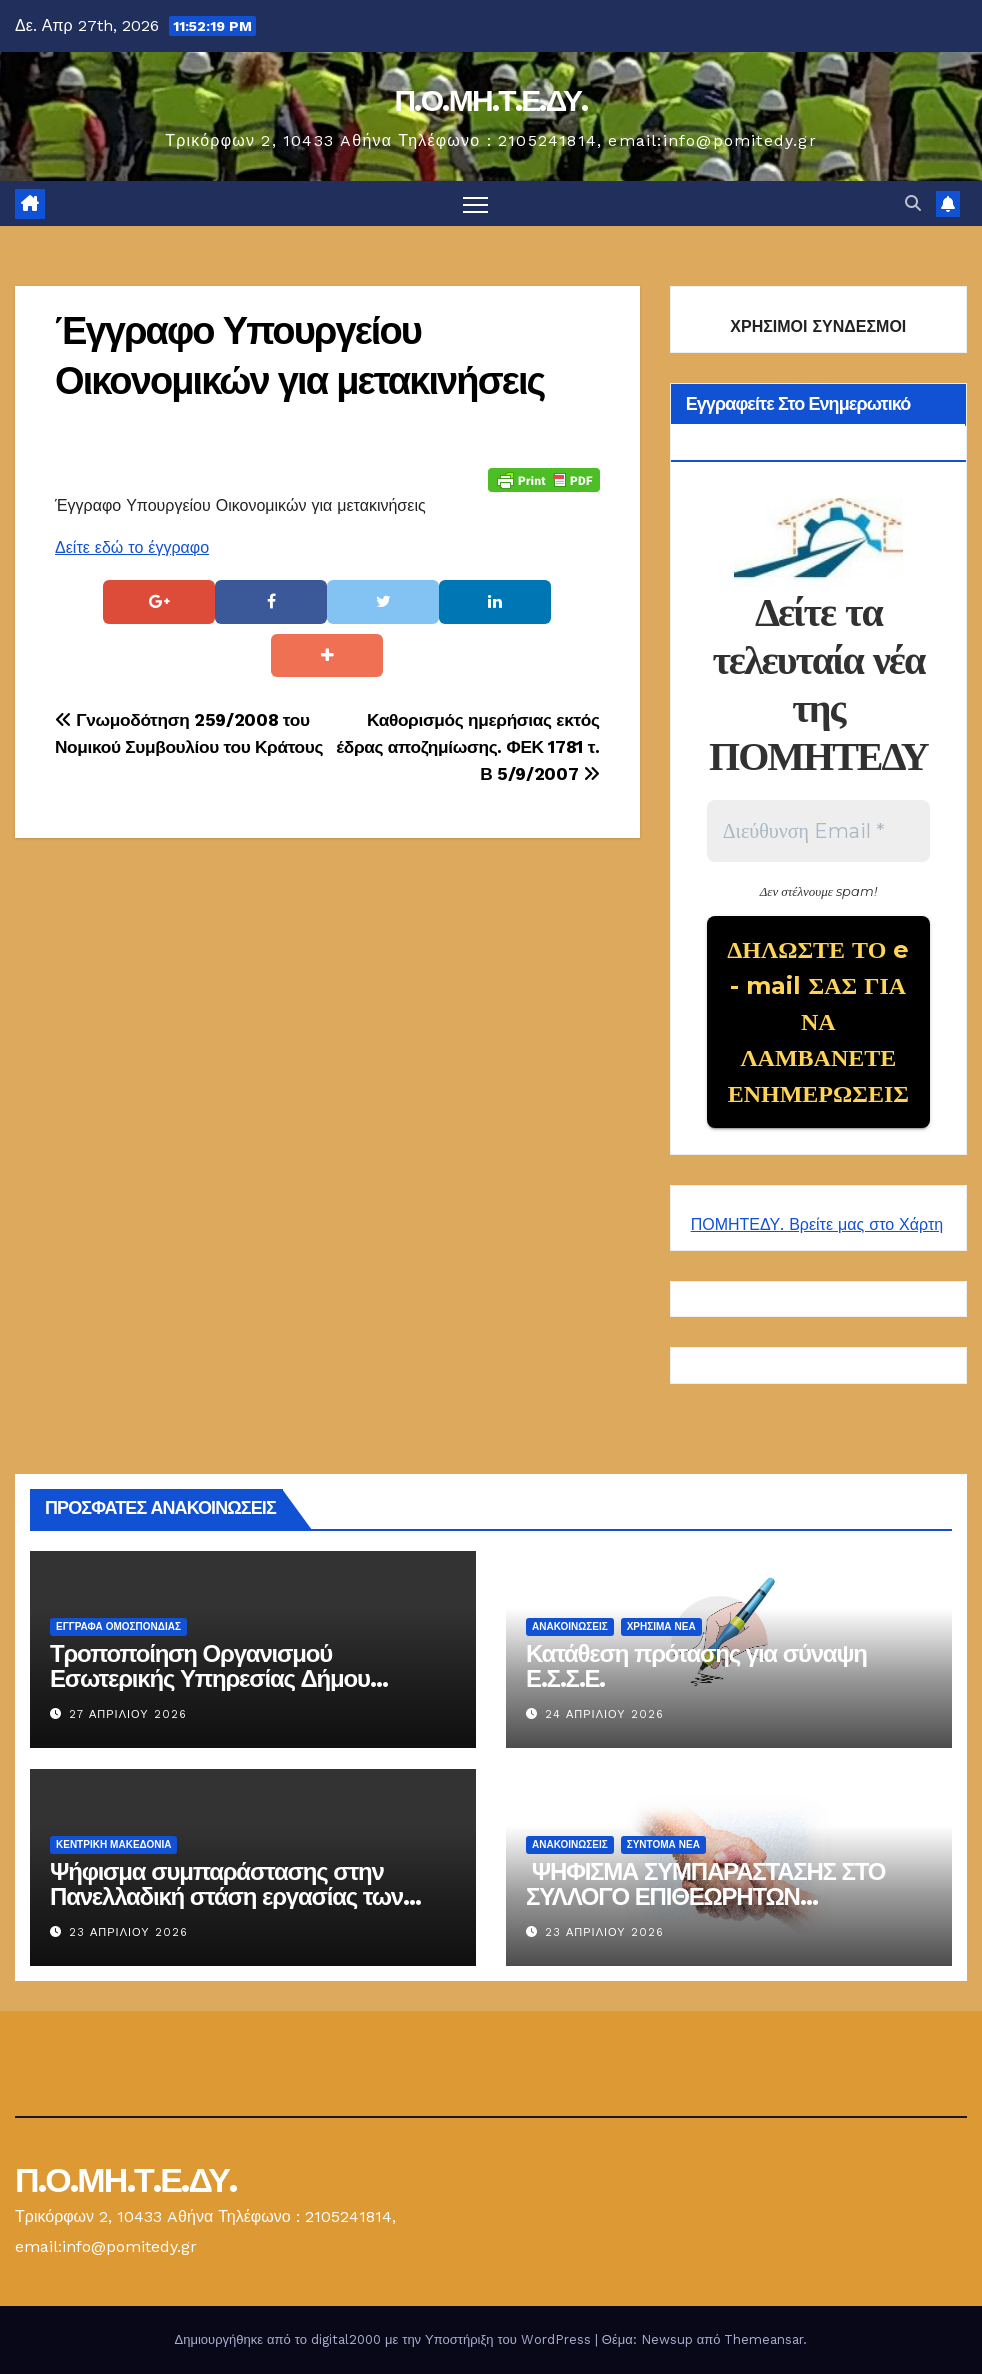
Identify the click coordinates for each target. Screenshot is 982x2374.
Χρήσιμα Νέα (661, 1626)
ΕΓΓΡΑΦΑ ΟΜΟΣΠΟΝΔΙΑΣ (118, 1626)
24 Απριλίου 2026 (604, 1714)
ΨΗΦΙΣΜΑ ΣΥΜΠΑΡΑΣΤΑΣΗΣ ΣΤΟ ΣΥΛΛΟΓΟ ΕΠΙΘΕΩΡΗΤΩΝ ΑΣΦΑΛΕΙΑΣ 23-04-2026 (705, 1896)
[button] (913, 203)
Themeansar (763, 2339)
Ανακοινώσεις (570, 1626)
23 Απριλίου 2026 (128, 1932)
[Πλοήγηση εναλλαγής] (475, 203)
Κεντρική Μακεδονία (113, 1844)
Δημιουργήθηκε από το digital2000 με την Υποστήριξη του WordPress (385, 2339)
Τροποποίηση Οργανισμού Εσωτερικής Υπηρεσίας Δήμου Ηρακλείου (210, 1678)
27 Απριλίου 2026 (128, 1714)
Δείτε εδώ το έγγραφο (132, 547)
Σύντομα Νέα (663, 1844)
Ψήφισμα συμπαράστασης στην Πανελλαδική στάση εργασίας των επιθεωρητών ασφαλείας (226, 1896)
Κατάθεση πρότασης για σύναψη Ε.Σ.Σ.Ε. (696, 1666)
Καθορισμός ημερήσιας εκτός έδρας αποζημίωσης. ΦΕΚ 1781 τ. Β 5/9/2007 (467, 747)
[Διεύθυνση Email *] (818, 831)
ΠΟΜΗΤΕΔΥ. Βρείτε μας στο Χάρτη (817, 1224)
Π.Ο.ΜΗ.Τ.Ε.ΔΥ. (490, 100)
